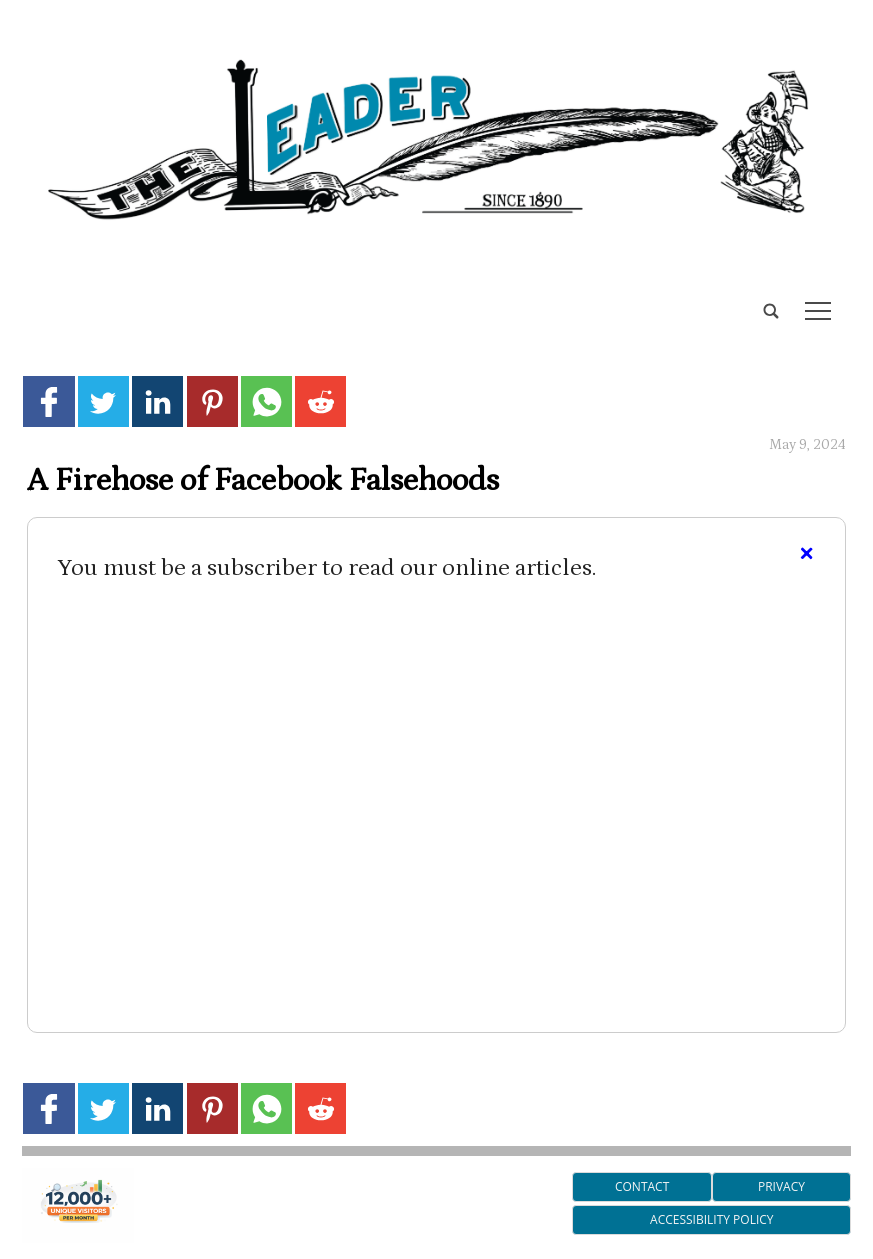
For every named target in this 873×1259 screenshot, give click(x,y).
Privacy (781, 1186)
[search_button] (30, 296)
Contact (642, 1186)
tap (818, 311)
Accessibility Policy (711, 1219)
